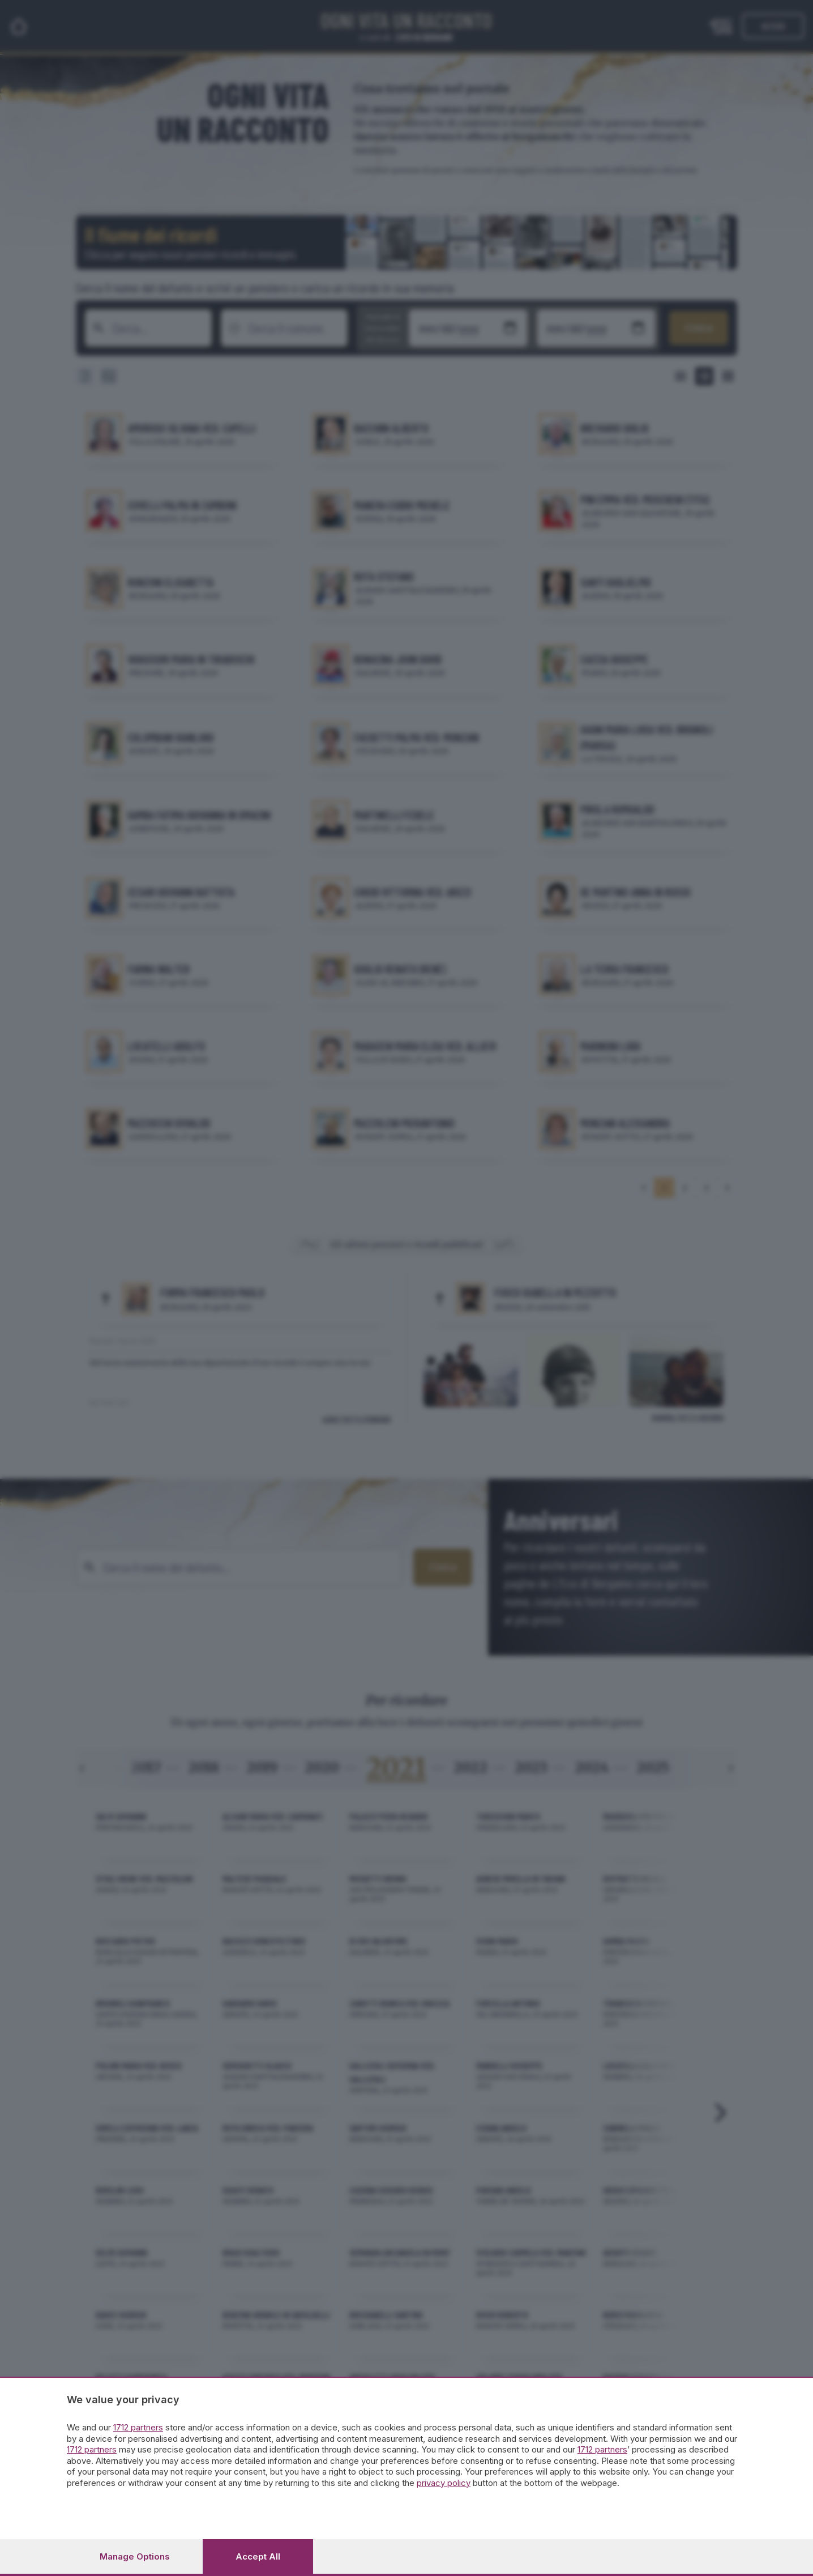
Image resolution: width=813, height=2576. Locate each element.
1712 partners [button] (138, 2427)
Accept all (258, 2556)
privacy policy (443, 2482)
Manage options (135, 2556)
